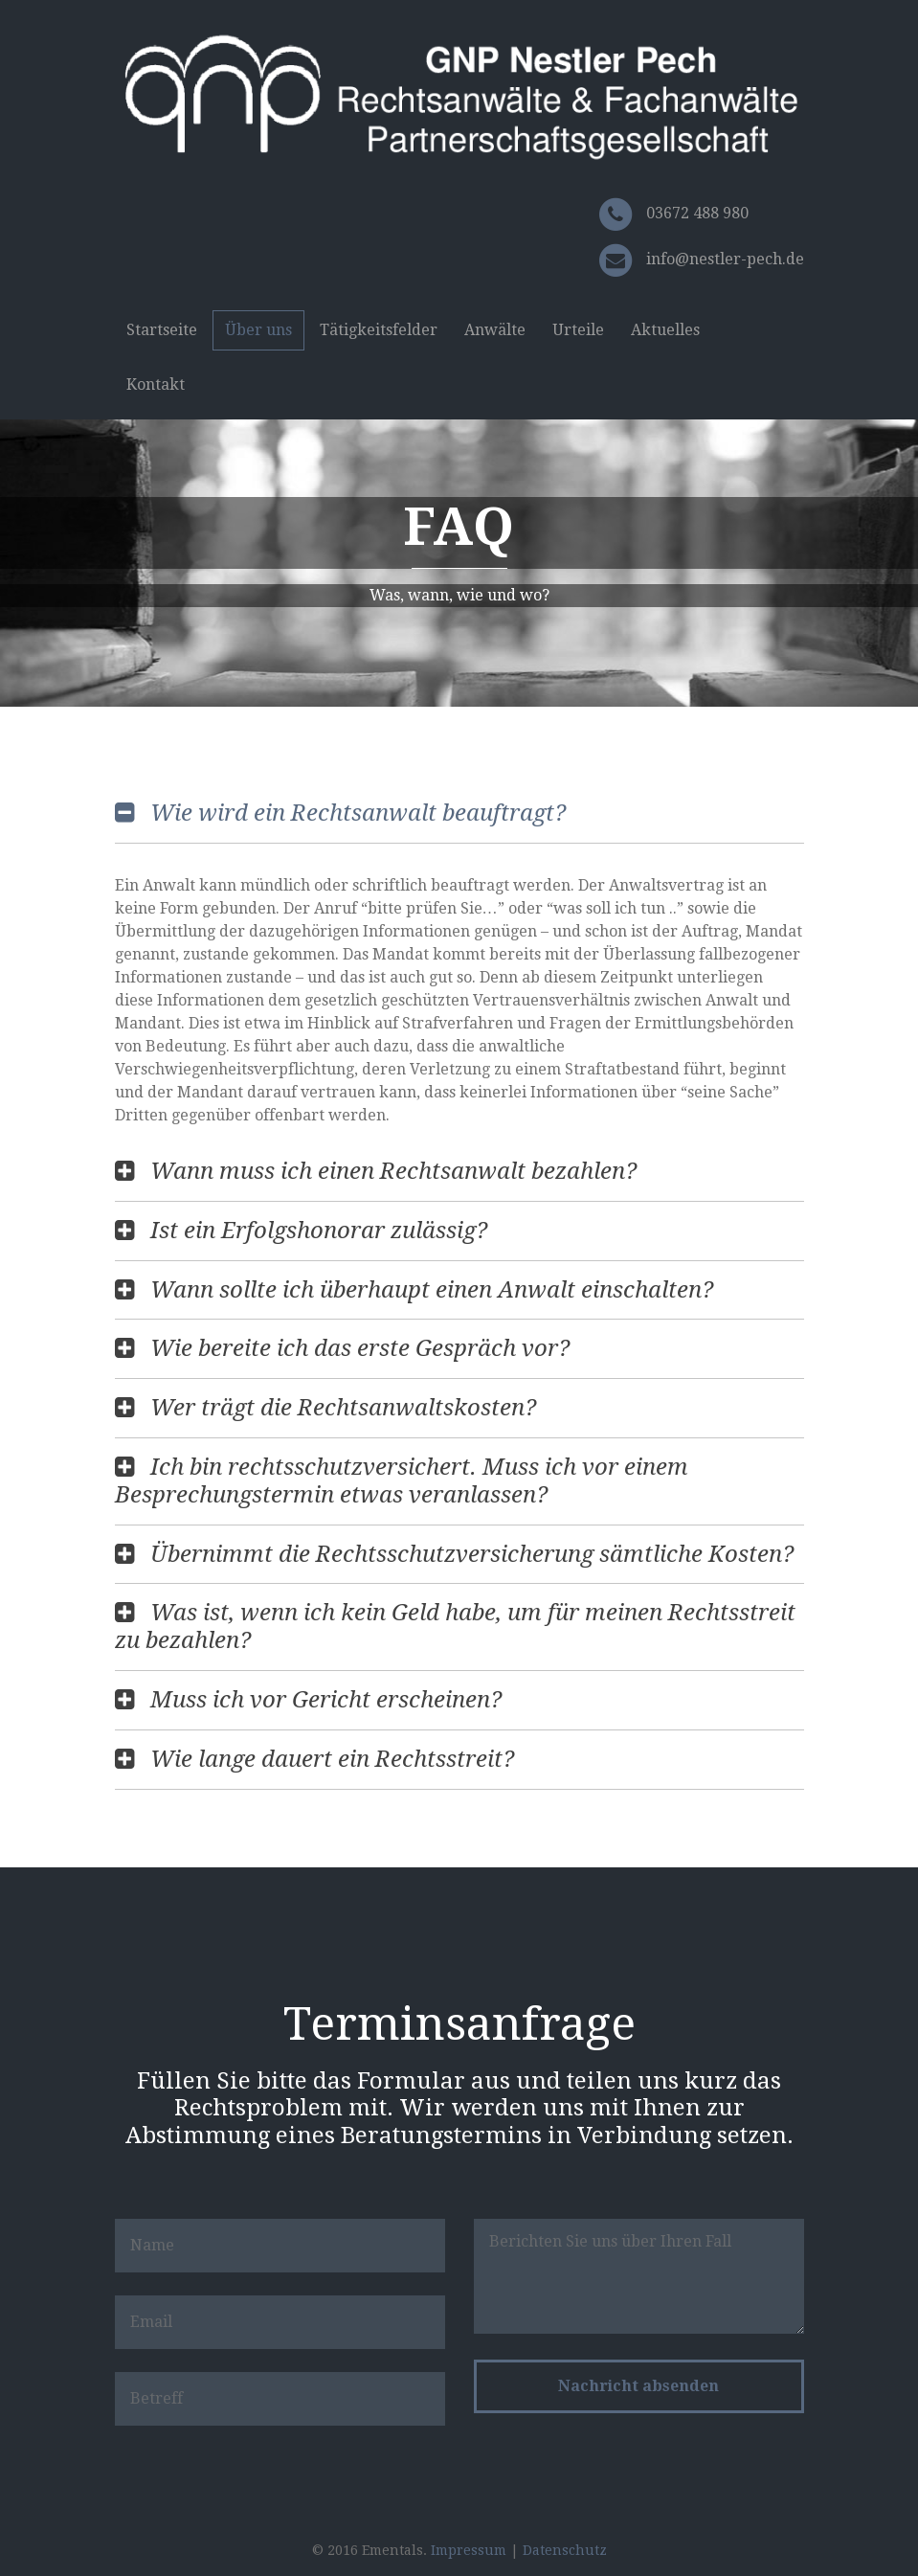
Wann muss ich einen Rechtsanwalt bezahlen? (393, 1171)
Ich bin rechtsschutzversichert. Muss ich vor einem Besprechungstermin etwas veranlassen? (401, 1481)
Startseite (161, 330)
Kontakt (155, 384)
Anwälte (495, 330)
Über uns (258, 330)
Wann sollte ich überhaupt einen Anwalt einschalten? (431, 1290)
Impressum (468, 2550)
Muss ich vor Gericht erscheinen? (326, 1699)
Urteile (578, 330)
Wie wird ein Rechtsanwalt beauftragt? (358, 813)
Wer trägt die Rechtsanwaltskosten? (343, 1407)
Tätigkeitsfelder (378, 330)
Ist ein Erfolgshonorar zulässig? (318, 1230)
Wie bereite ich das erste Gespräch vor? (360, 1348)
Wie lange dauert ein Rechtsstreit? (332, 1759)
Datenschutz (565, 2550)
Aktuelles (665, 330)
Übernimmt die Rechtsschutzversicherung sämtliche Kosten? (472, 1554)
